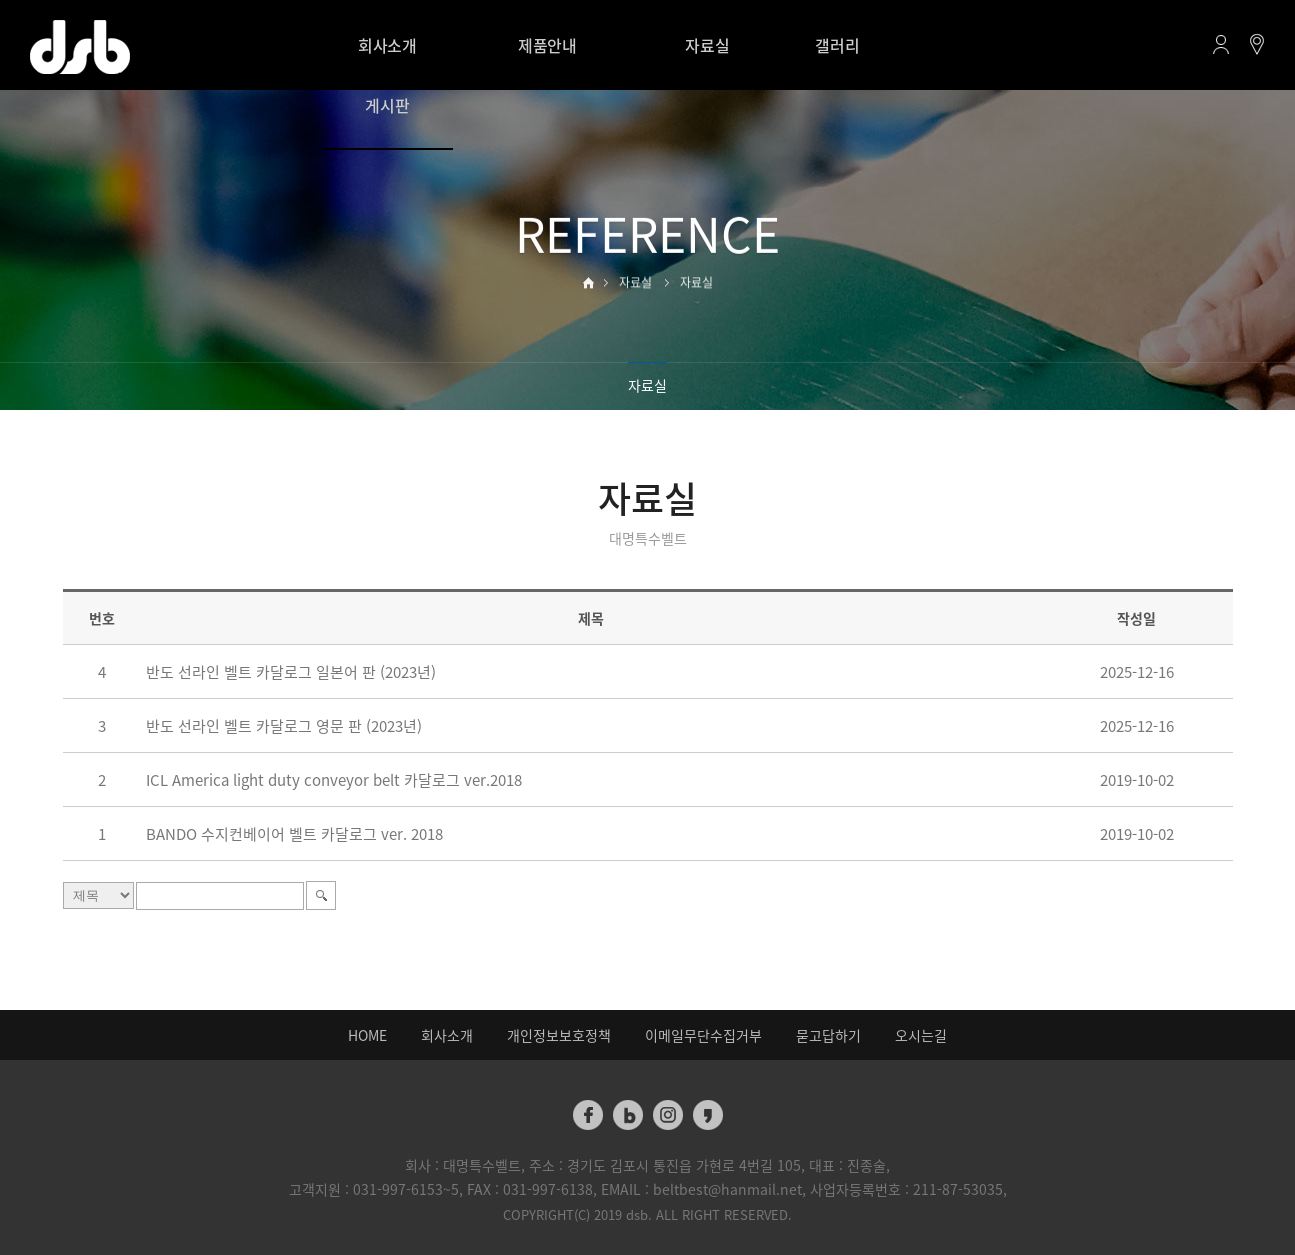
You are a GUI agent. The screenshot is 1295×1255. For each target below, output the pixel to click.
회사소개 (387, 45)
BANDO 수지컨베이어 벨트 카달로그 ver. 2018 (294, 834)
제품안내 (547, 45)
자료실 (707, 45)
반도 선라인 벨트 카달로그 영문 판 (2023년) (284, 726)
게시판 (387, 105)
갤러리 (837, 45)
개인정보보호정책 (559, 1035)
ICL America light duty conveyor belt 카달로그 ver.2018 (334, 780)
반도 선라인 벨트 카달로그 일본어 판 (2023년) (291, 672)
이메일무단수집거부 (703, 1035)
